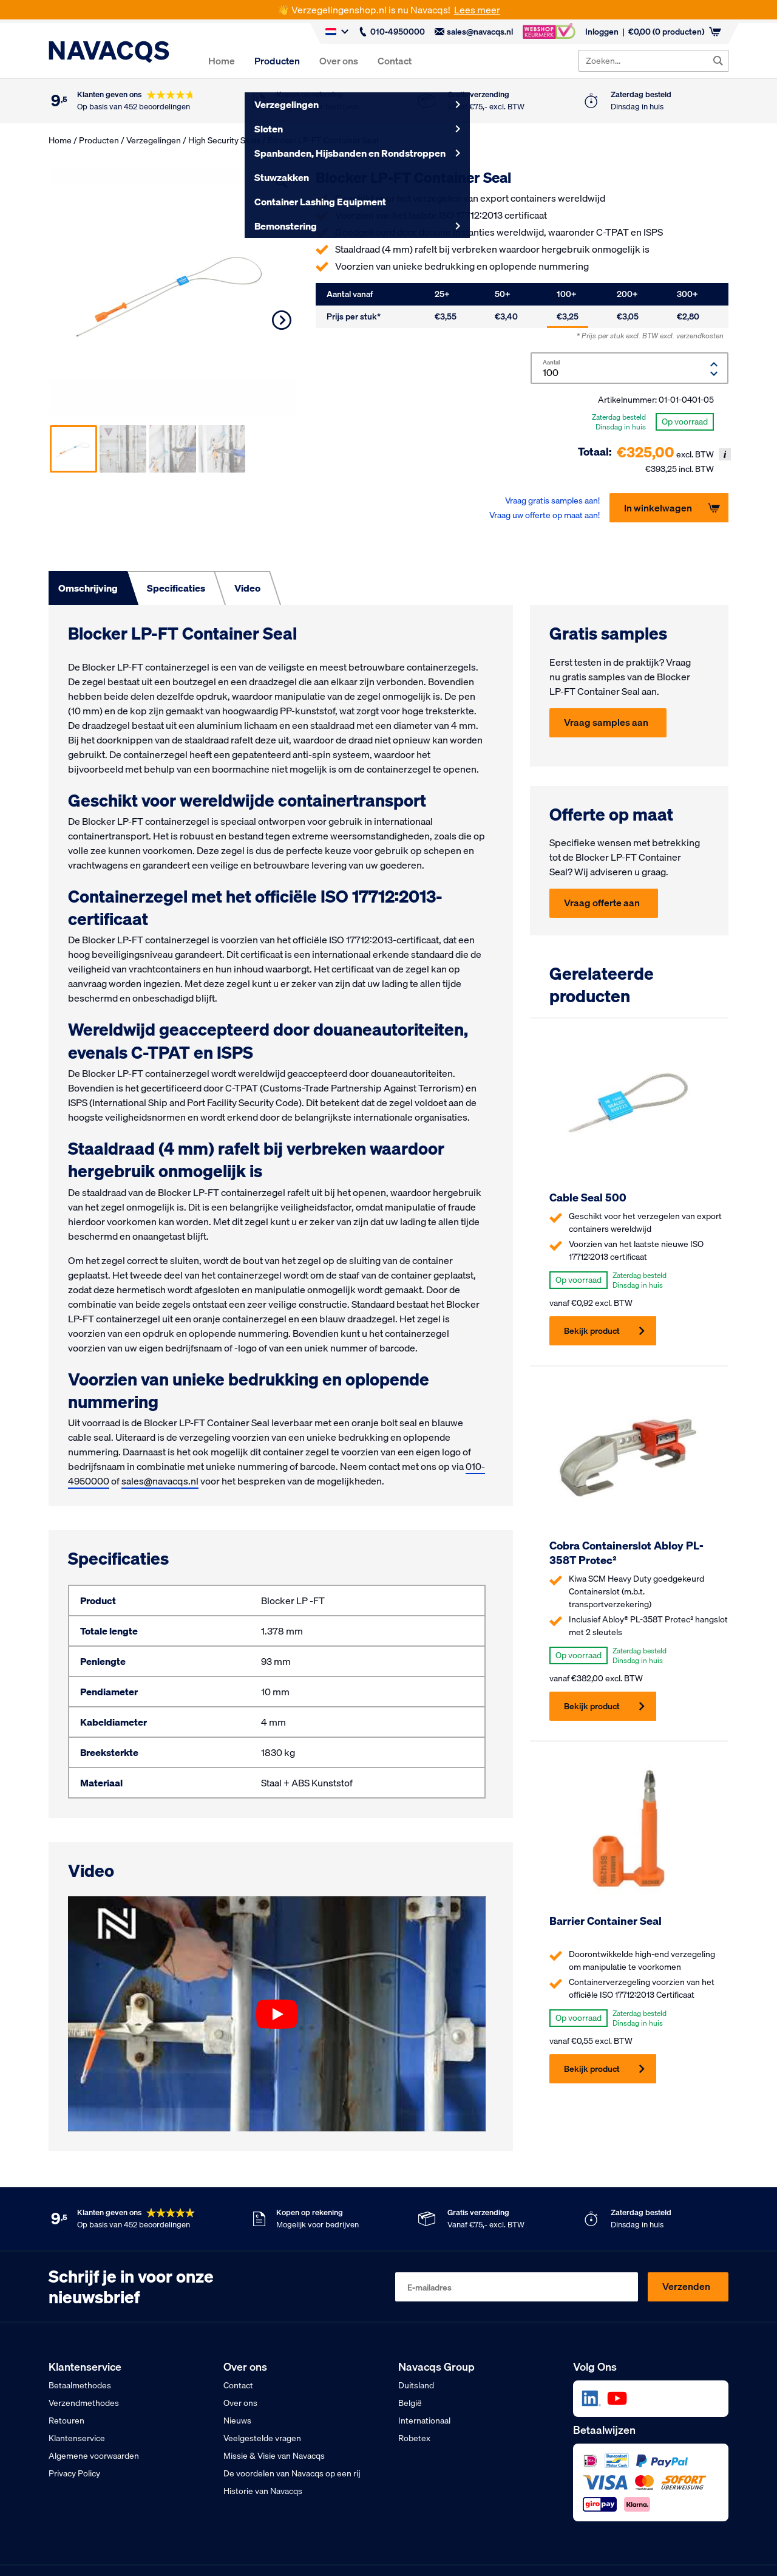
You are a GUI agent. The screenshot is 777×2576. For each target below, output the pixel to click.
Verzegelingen (153, 140)
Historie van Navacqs (262, 2491)
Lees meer (477, 9)
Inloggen (602, 31)
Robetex (414, 2438)
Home (221, 61)
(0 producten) (674, 31)
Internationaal (424, 2420)
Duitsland (416, 2385)
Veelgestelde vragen (262, 2438)
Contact (395, 61)
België (410, 2403)
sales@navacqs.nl (474, 31)
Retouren (66, 2420)
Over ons (338, 61)
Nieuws (237, 2420)
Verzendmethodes (84, 2403)
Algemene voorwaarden (94, 2455)
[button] (281, 182)
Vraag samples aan (606, 722)
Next (281, 320)
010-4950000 (391, 31)
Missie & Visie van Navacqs (274, 2455)
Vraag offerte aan (602, 902)
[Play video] (276, 2014)
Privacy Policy (74, 2473)
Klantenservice (77, 2438)
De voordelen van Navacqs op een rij (292, 2473)
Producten (277, 61)
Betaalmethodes (80, 2385)
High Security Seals (224, 140)
